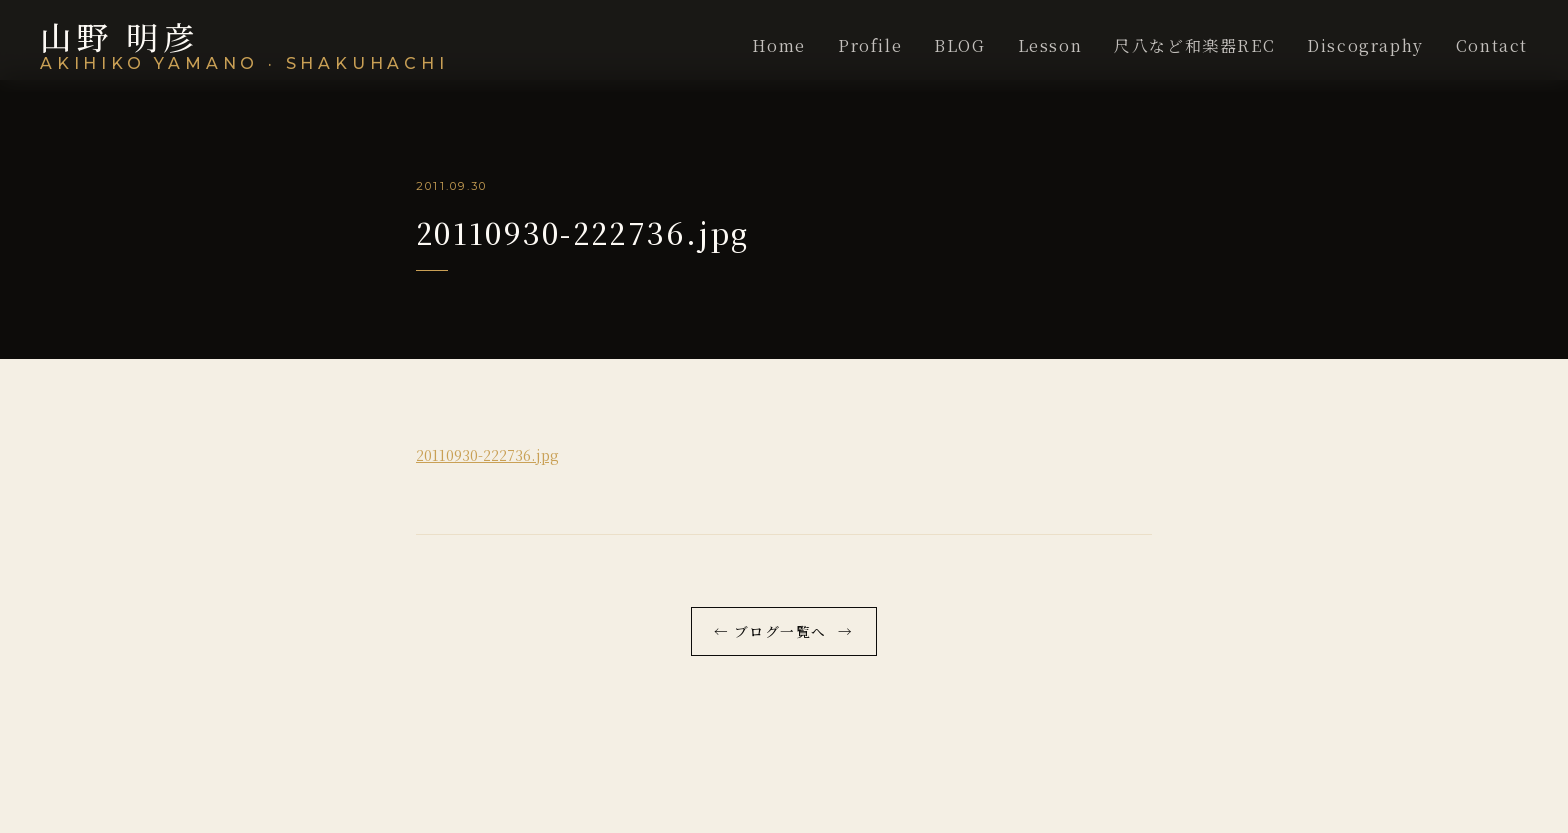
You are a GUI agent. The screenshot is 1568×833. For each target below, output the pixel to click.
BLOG (959, 45)
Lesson (1050, 45)
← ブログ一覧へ (770, 631)
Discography (1365, 45)
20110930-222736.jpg (487, 454)
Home (779, 45)
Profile (870, 45)
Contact (1492, 45)
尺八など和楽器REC (1194, 45)
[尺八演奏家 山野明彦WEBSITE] (244, 46)
